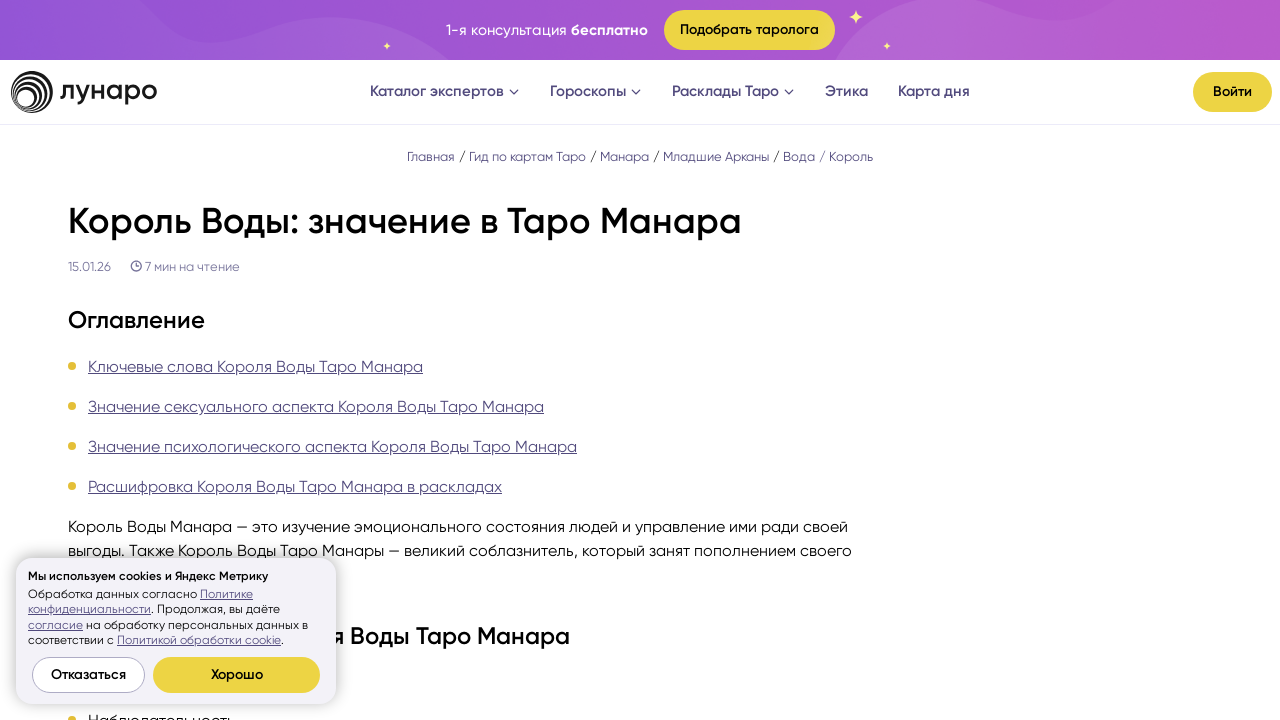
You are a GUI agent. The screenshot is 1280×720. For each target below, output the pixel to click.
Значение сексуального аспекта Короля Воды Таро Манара (316, 406)
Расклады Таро (733, 91)
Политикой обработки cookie (199, 640)
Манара (624, 156)
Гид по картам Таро (527, 156)
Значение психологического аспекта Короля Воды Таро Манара (332, 446)
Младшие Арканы (716, 156)
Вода (799, 156)
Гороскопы (596, 91)
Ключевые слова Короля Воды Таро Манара (255, 366)
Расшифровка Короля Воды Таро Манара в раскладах (295, 486)
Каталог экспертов (445, 91)
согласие (55, 625)
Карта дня (934, 91)
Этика (846, 91)
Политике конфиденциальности (140, 602)
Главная (431, 156)
